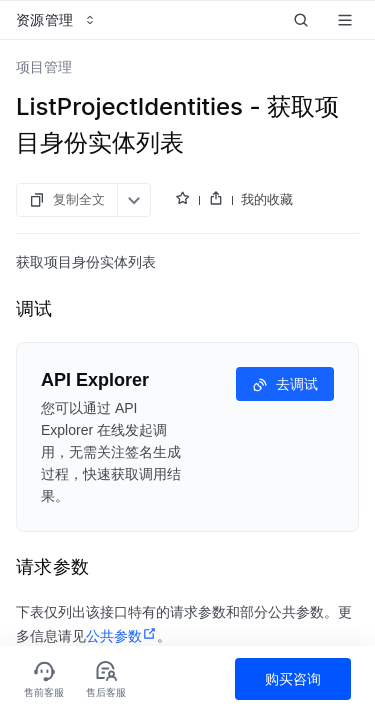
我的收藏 (267, 199)
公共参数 (121, 636)
